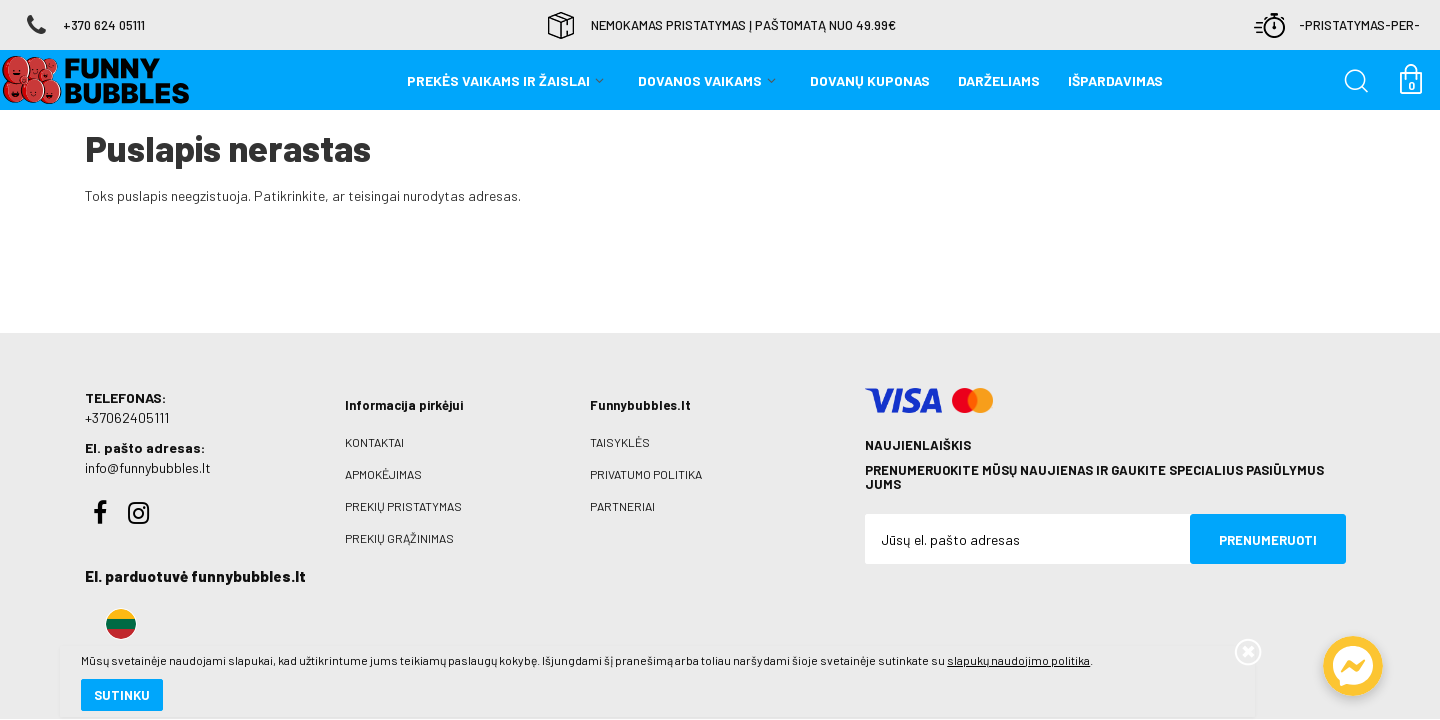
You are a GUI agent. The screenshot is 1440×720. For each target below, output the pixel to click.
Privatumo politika (646, 474)
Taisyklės (620, 442)
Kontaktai (374, 442)
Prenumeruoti (1268, 540)
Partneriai (622, 506)
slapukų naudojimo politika (239, 635)
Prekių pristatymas (403, 506)
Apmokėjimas (383, 474)
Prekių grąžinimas (399, 538)
